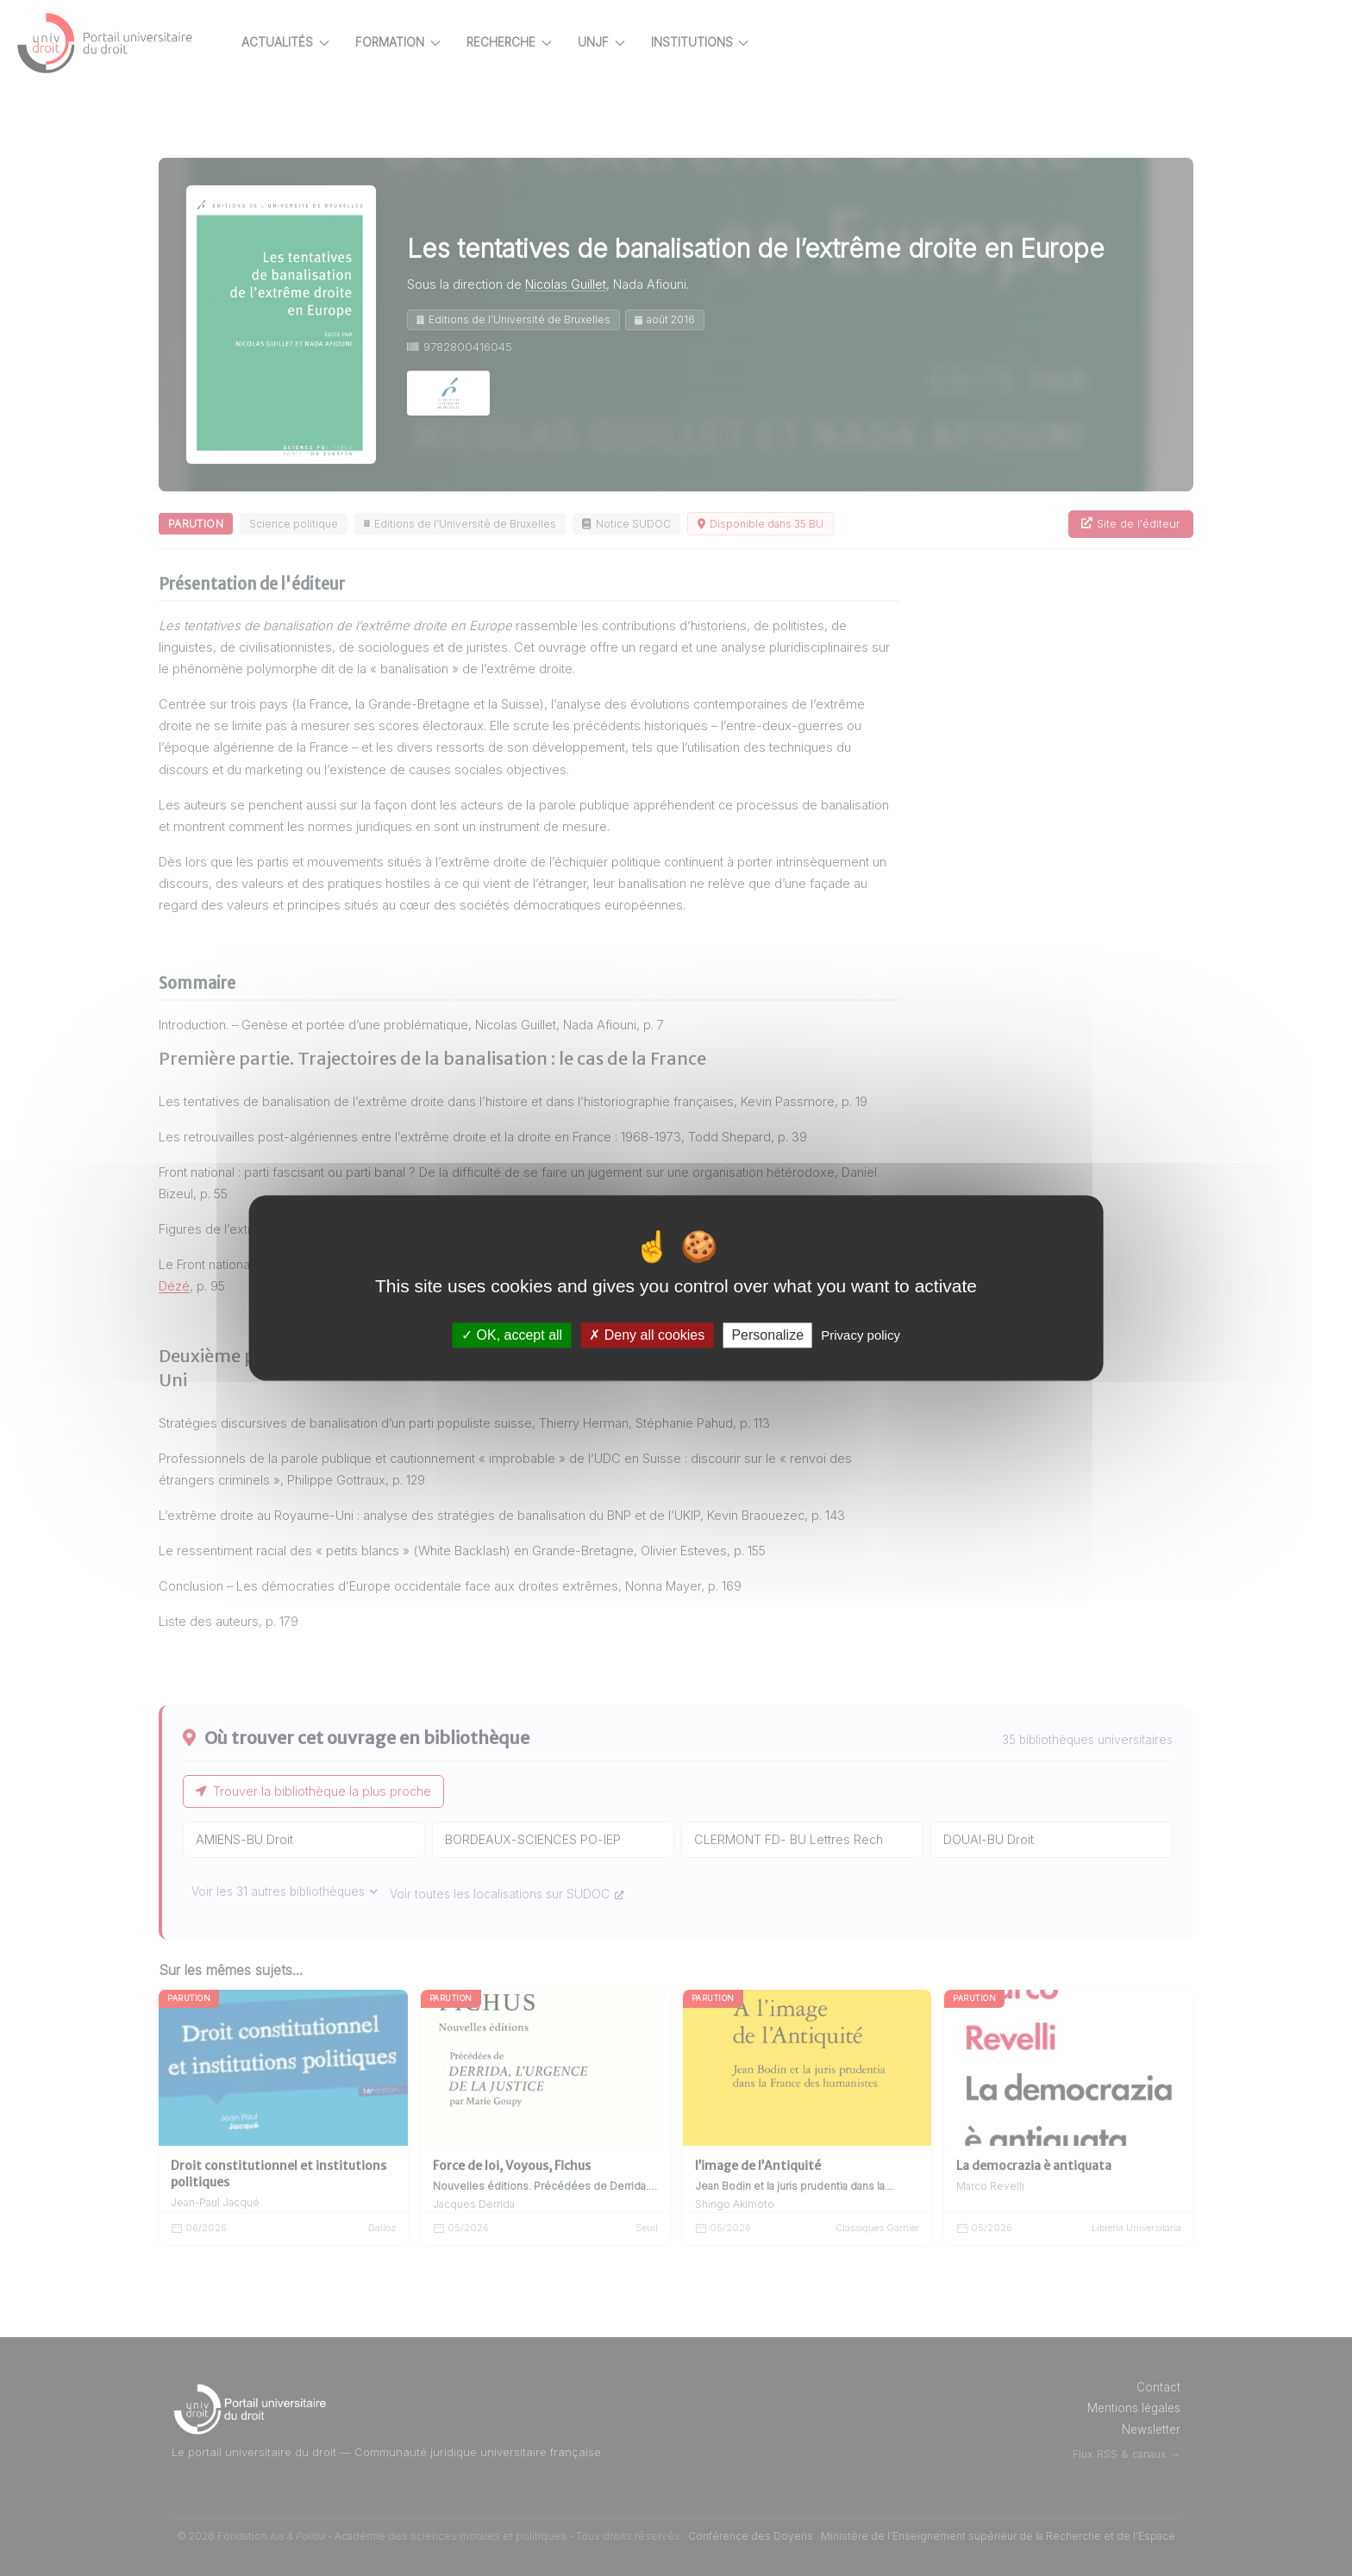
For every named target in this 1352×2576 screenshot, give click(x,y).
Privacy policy (860, 1335)
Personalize (767, 1335)
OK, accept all (511, 1335)
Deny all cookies (646, 1335)
